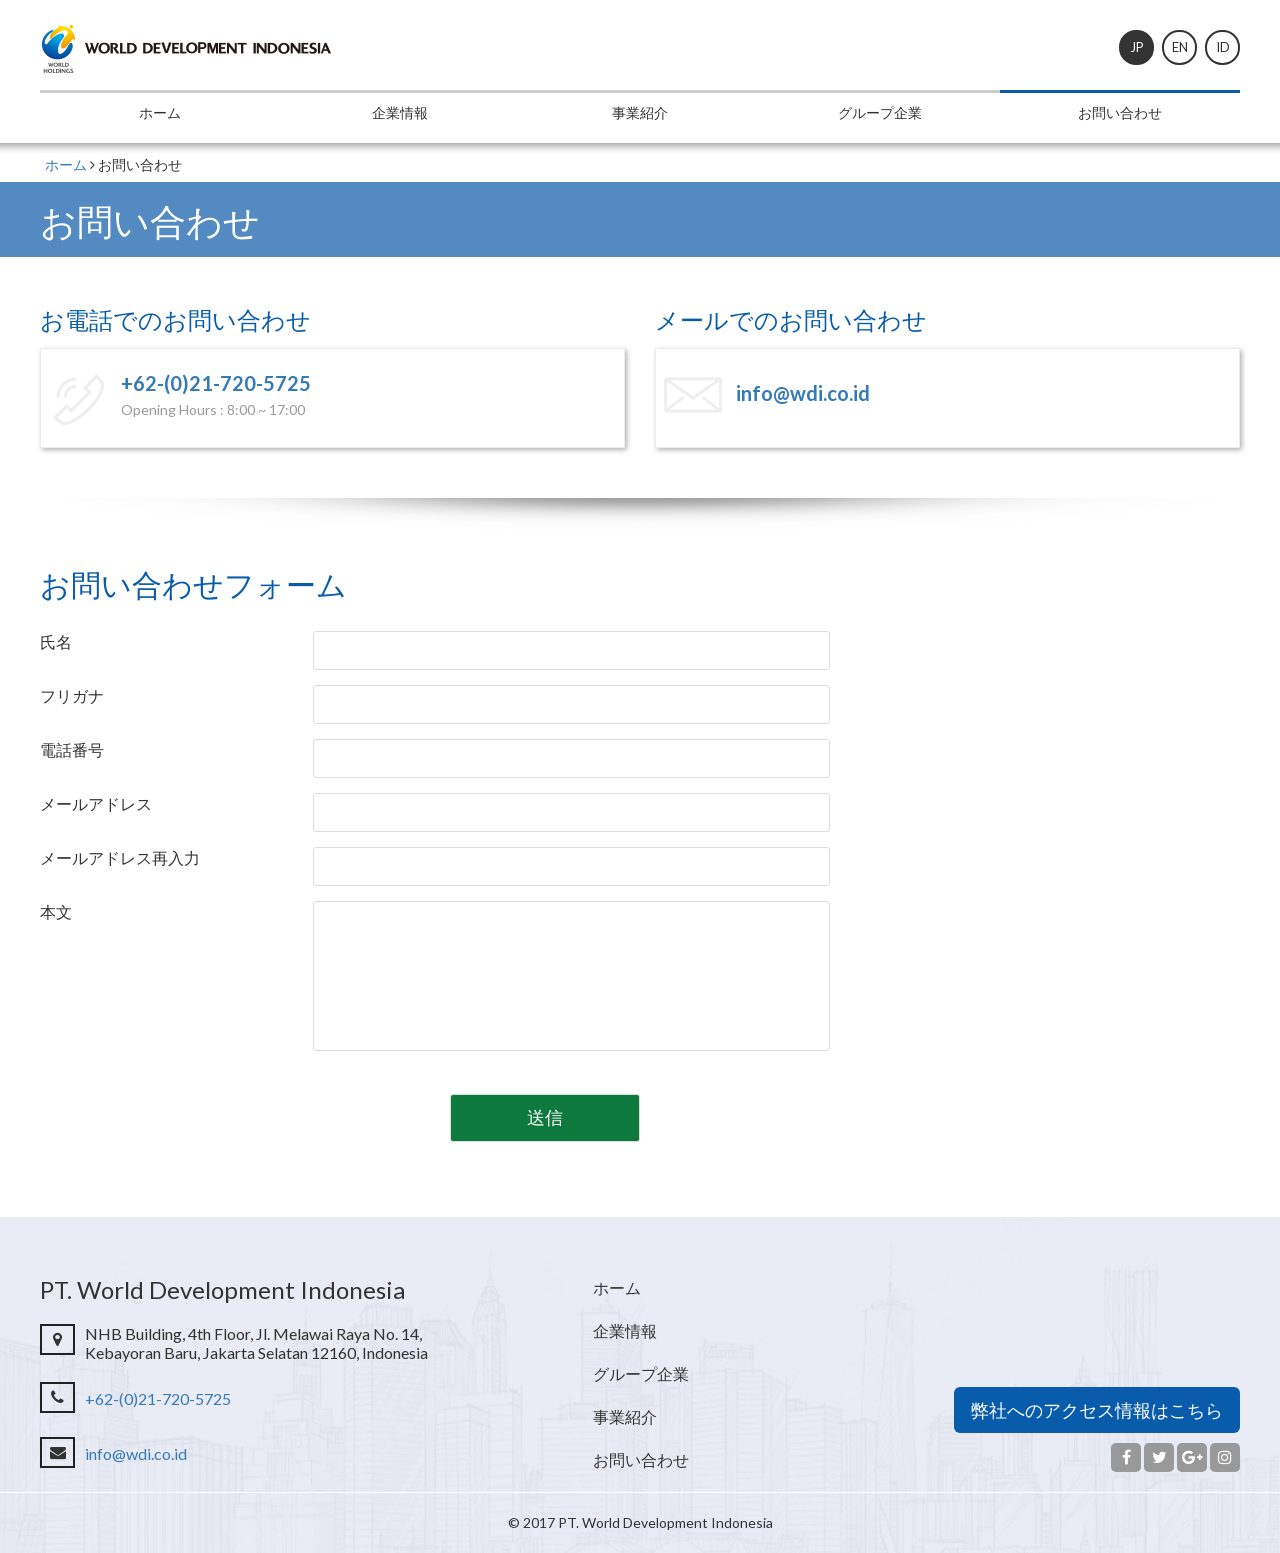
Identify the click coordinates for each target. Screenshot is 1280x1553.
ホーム (160, 112)
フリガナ (72, 695)
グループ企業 (880, 112)
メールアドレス (96, 803)
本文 (56, 911)
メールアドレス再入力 (120, 857)
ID (1223, 47)
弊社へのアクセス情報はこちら (1097, 1410)
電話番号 (72, 749)
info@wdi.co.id (803, 393)
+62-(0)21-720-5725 (216, 383)
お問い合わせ (1120, 112)
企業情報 (400, 112)
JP (1137, 47)
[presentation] (230, 1110)
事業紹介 (640, 112)
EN (1180, 47)
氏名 (56, 641)
